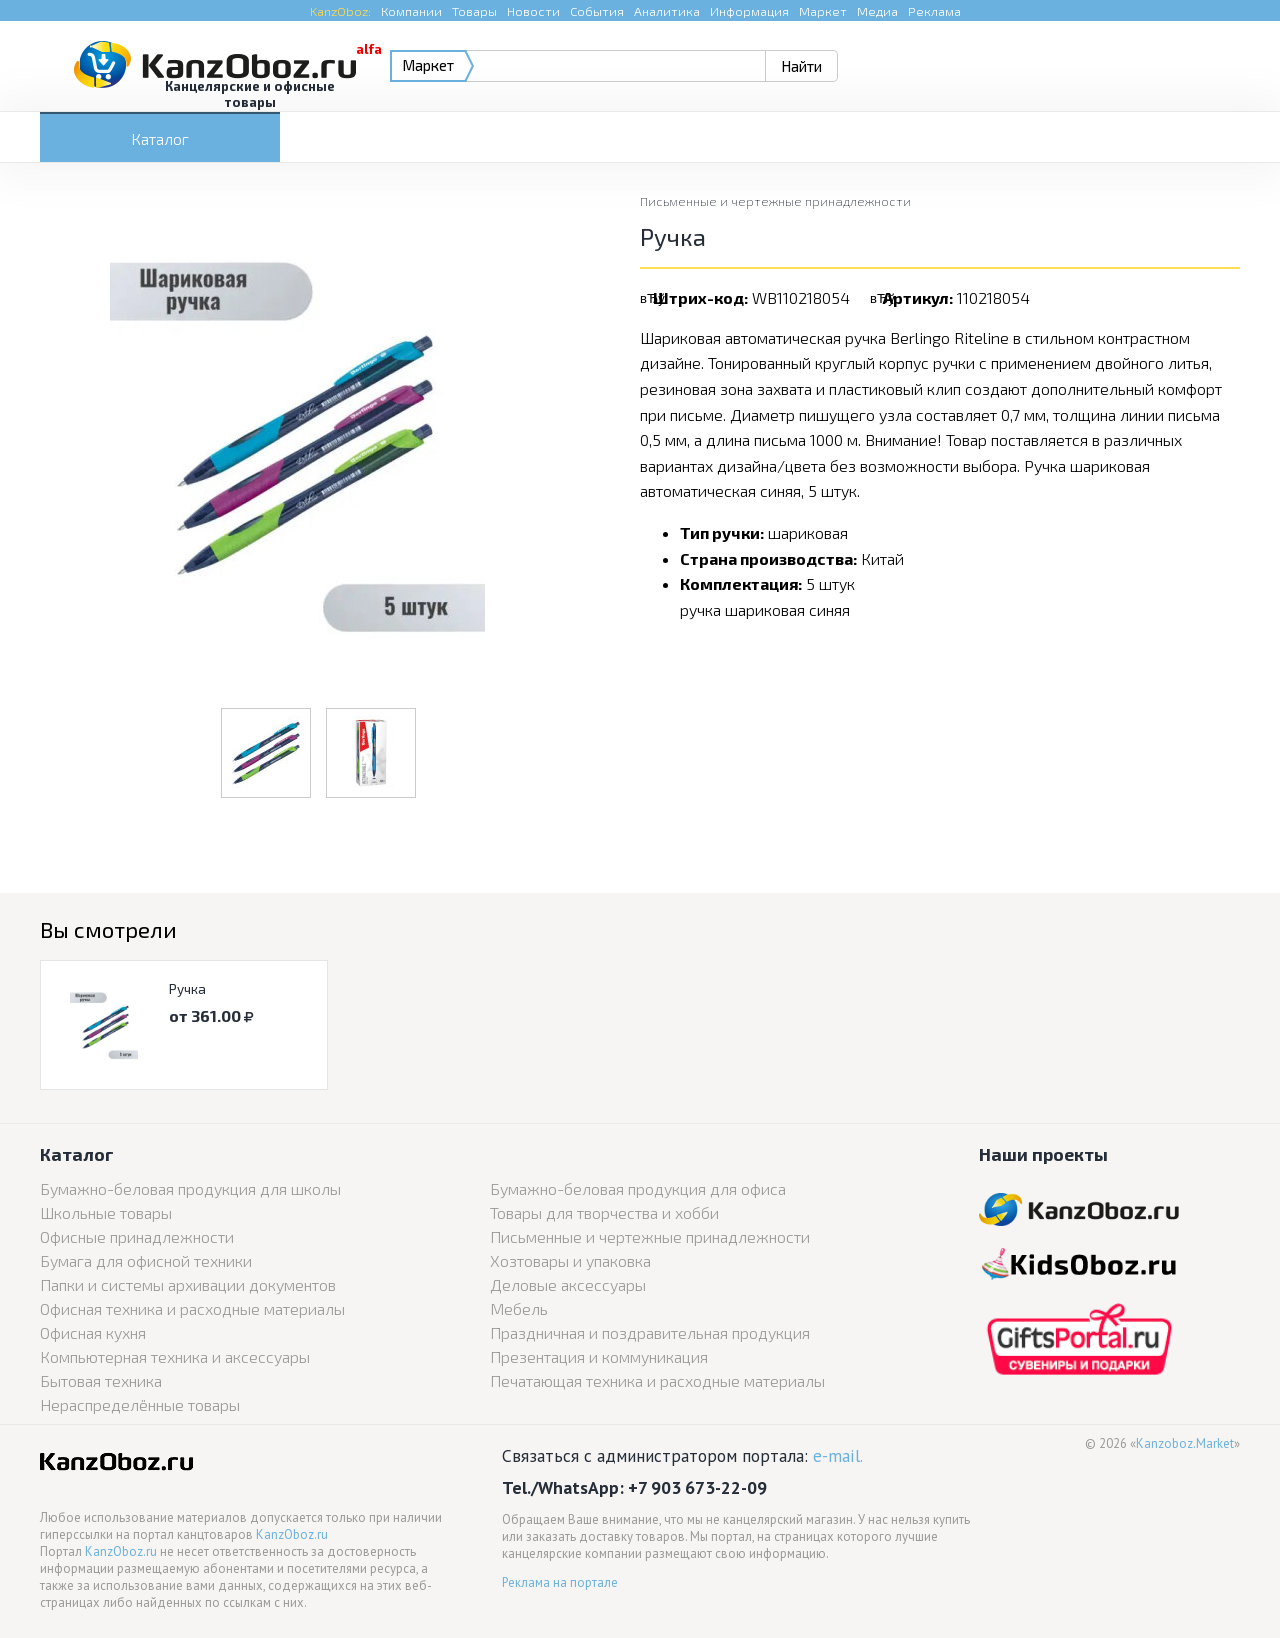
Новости (533, 11)
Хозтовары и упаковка (570, 1260)
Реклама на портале (560, 1582)
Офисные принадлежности (137, 1236)
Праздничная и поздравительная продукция (650, 1332)
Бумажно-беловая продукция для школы (190, 1188)
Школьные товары (106, 1212)
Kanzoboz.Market (1185, 1443)
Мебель (519, 1308)
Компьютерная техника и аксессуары (175, 1356)
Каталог (160, 138)
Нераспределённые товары (140, 1404)
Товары (474, 11)
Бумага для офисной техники (146, 1260)
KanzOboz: (340, 11)
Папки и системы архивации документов (188, 1284)
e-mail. (838, 1455)
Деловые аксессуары (568, 1284)
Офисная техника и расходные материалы (192, 1308)
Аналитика (667, 11)
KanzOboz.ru (292, 1534)
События (597, 11)
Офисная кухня (93, 1332)
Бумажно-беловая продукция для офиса (638, 1188)
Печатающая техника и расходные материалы (657, 1380)
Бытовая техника (101, 1380)
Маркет (823, 11)
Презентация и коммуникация (599, 1356)
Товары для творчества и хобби (604, 1212)
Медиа (877, 11)
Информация (749, 11)
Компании (411, 11)
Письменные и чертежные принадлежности (775, 201)
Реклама (934, 11)
